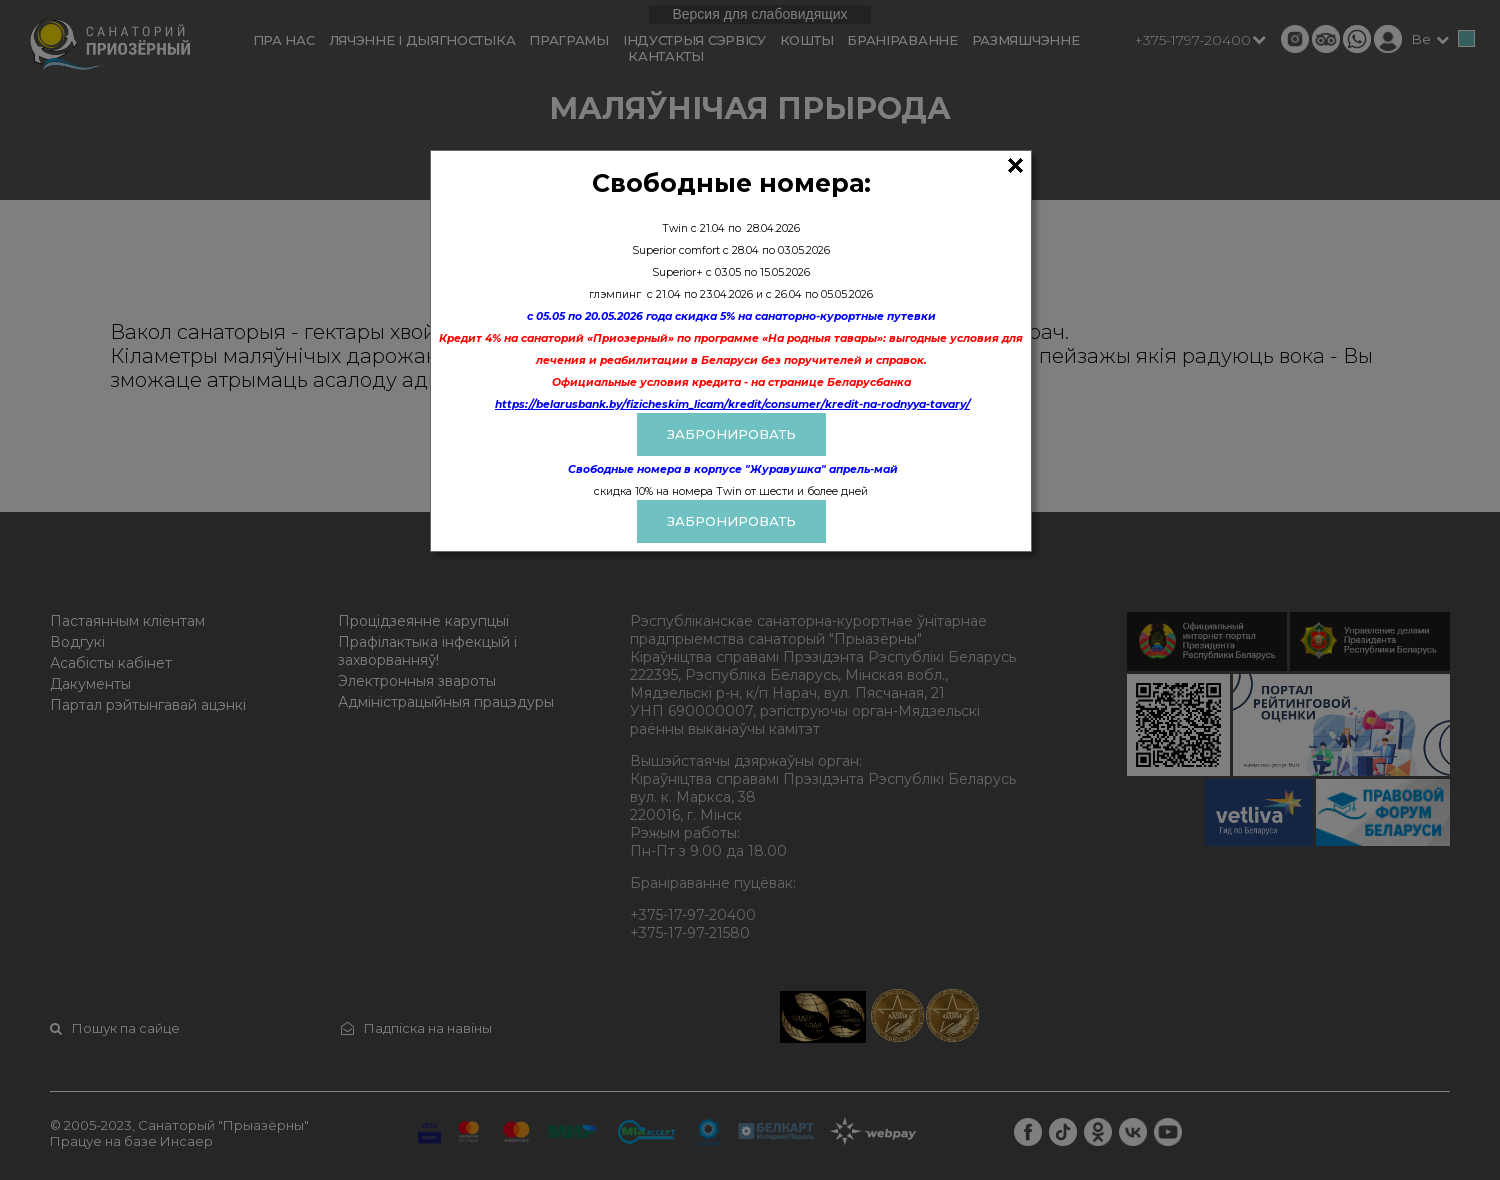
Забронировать (731, 521)
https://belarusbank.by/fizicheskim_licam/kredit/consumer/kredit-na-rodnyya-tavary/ (732, 404)
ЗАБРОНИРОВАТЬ (731, 434)
